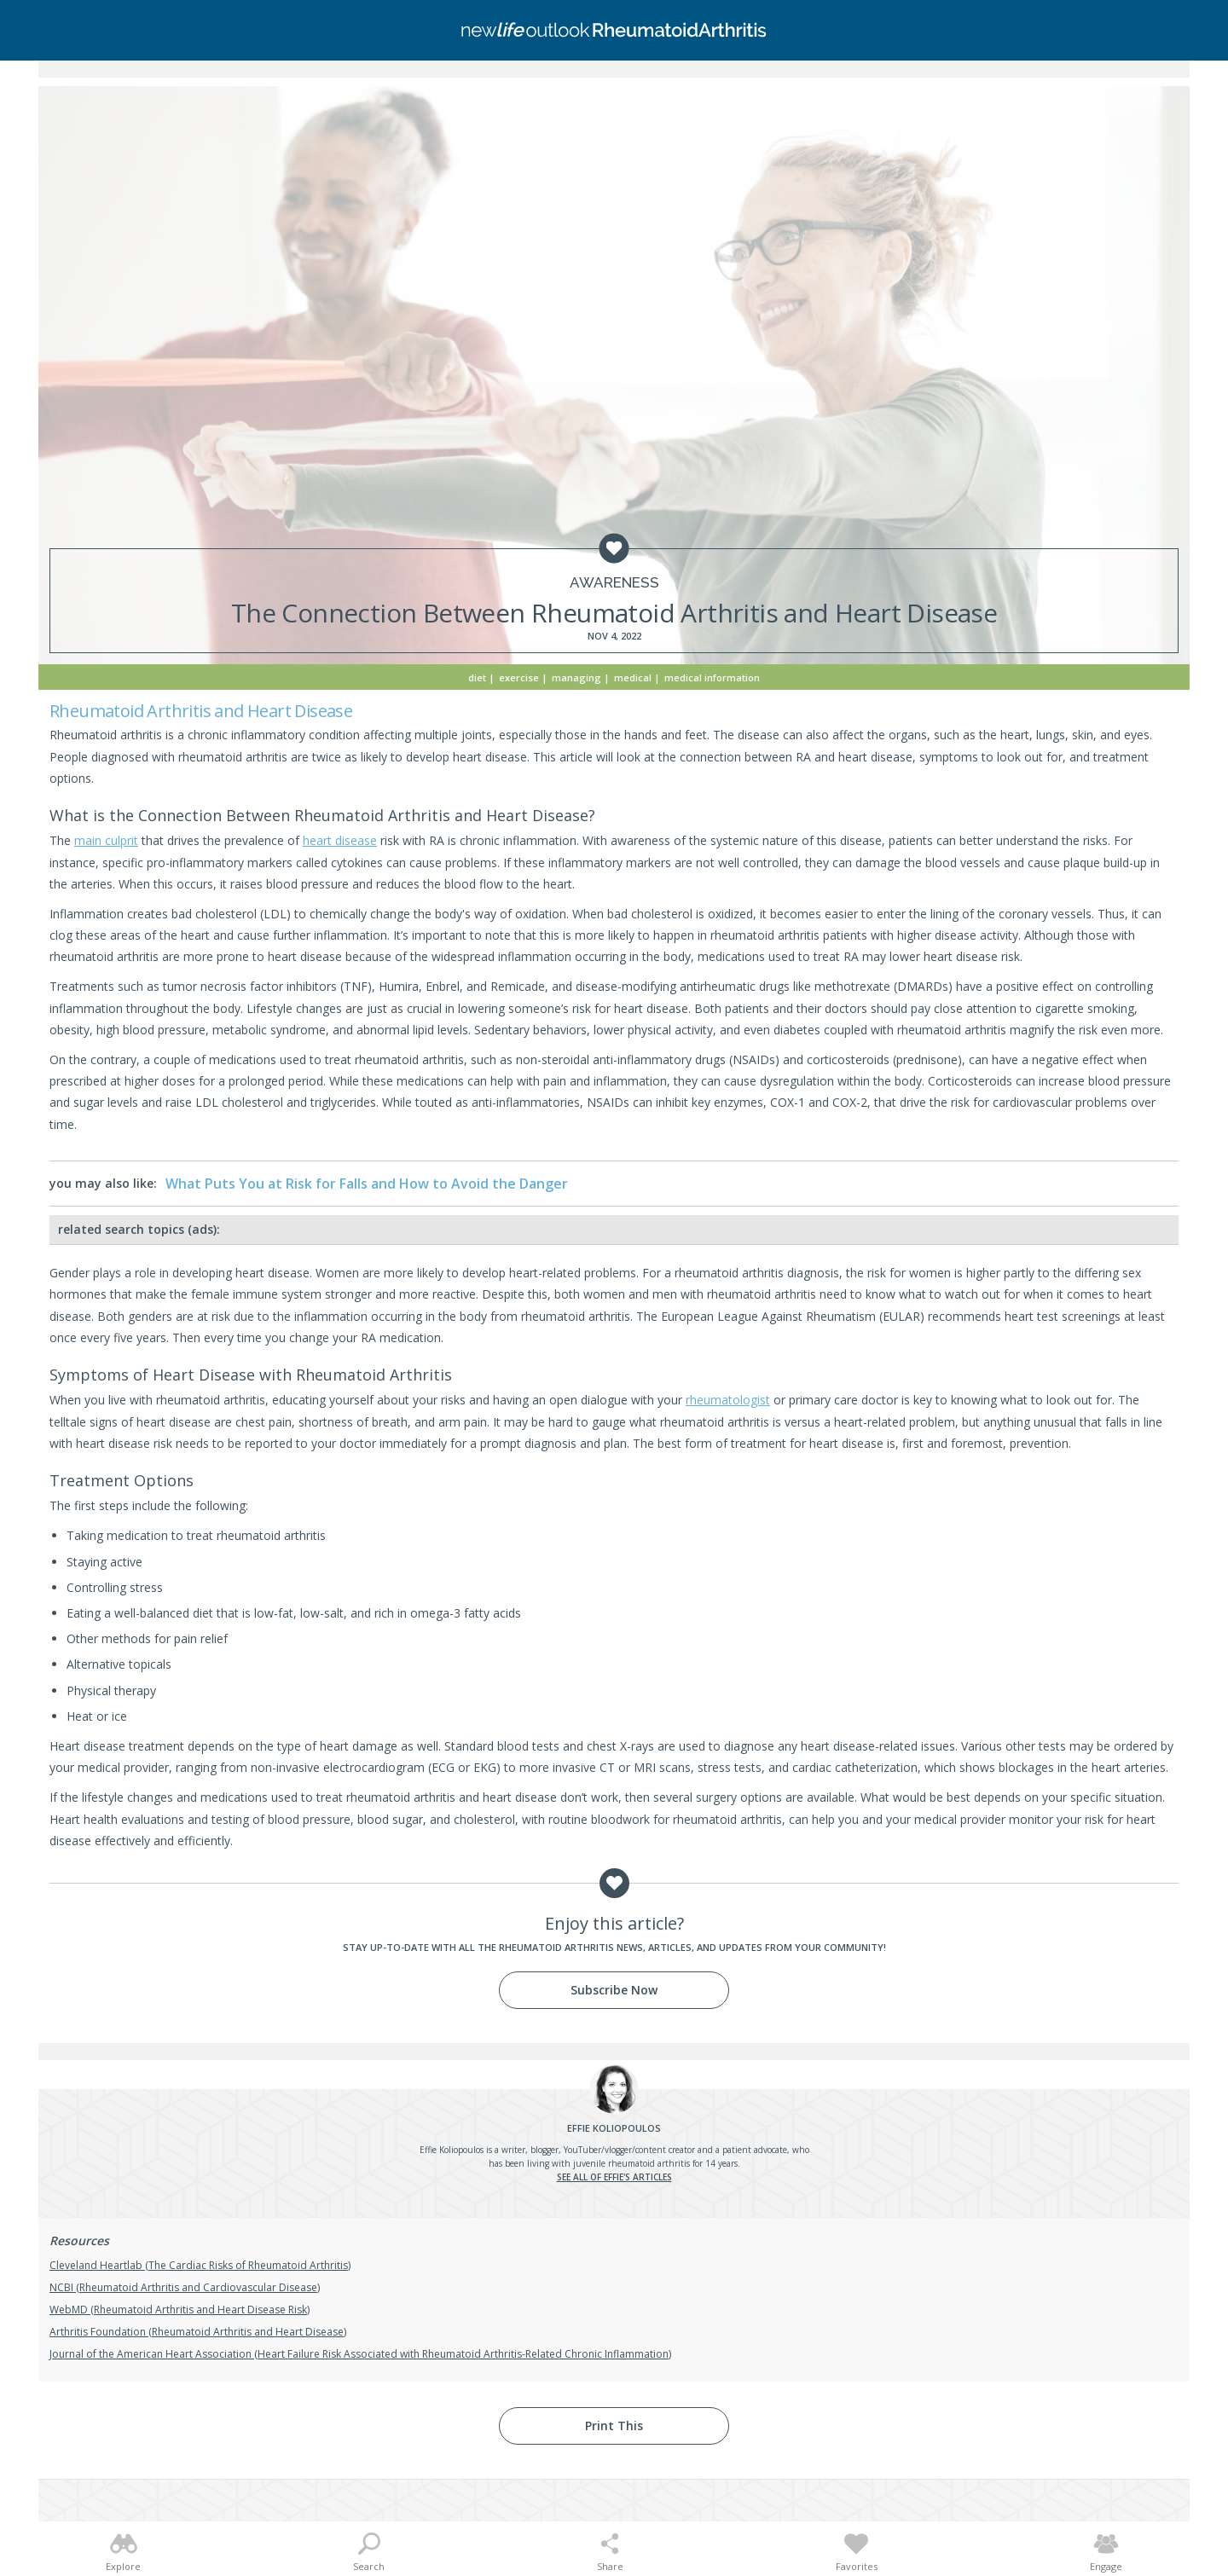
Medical (633, 677)
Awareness (614, 583)
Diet (477, 677)
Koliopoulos (614, 2128)
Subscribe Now (614, 1990)
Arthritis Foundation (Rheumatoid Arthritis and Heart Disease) (197, 2331)
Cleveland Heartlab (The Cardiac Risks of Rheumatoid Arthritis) (199, 2265)
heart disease (340, 840)
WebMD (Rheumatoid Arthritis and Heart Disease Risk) (179, 2309)
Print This (614, 2425)
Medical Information (712, 677)
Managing (576, 677)
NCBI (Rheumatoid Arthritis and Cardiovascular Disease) (184, 2287)
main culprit (106, 840)
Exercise (519, 677)
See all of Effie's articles (614, 2177)
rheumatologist (728, 1400)
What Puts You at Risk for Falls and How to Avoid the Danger (366, 1183)
